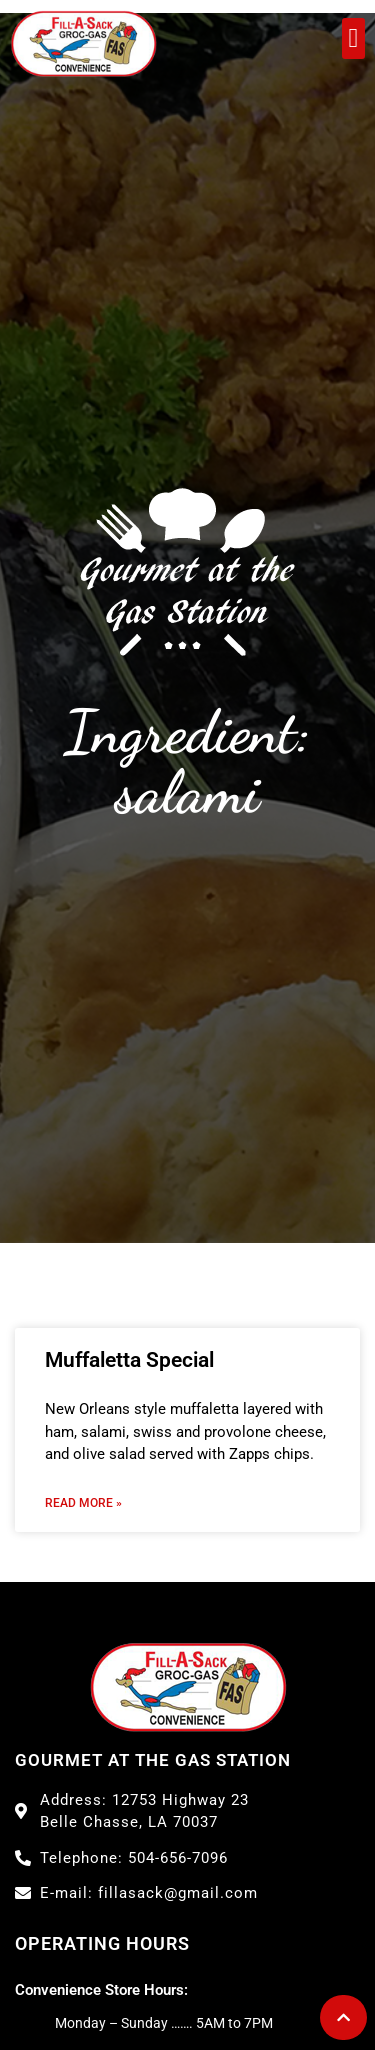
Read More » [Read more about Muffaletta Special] (83, 1503)
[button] (353, 38)
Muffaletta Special (129, 1360)
